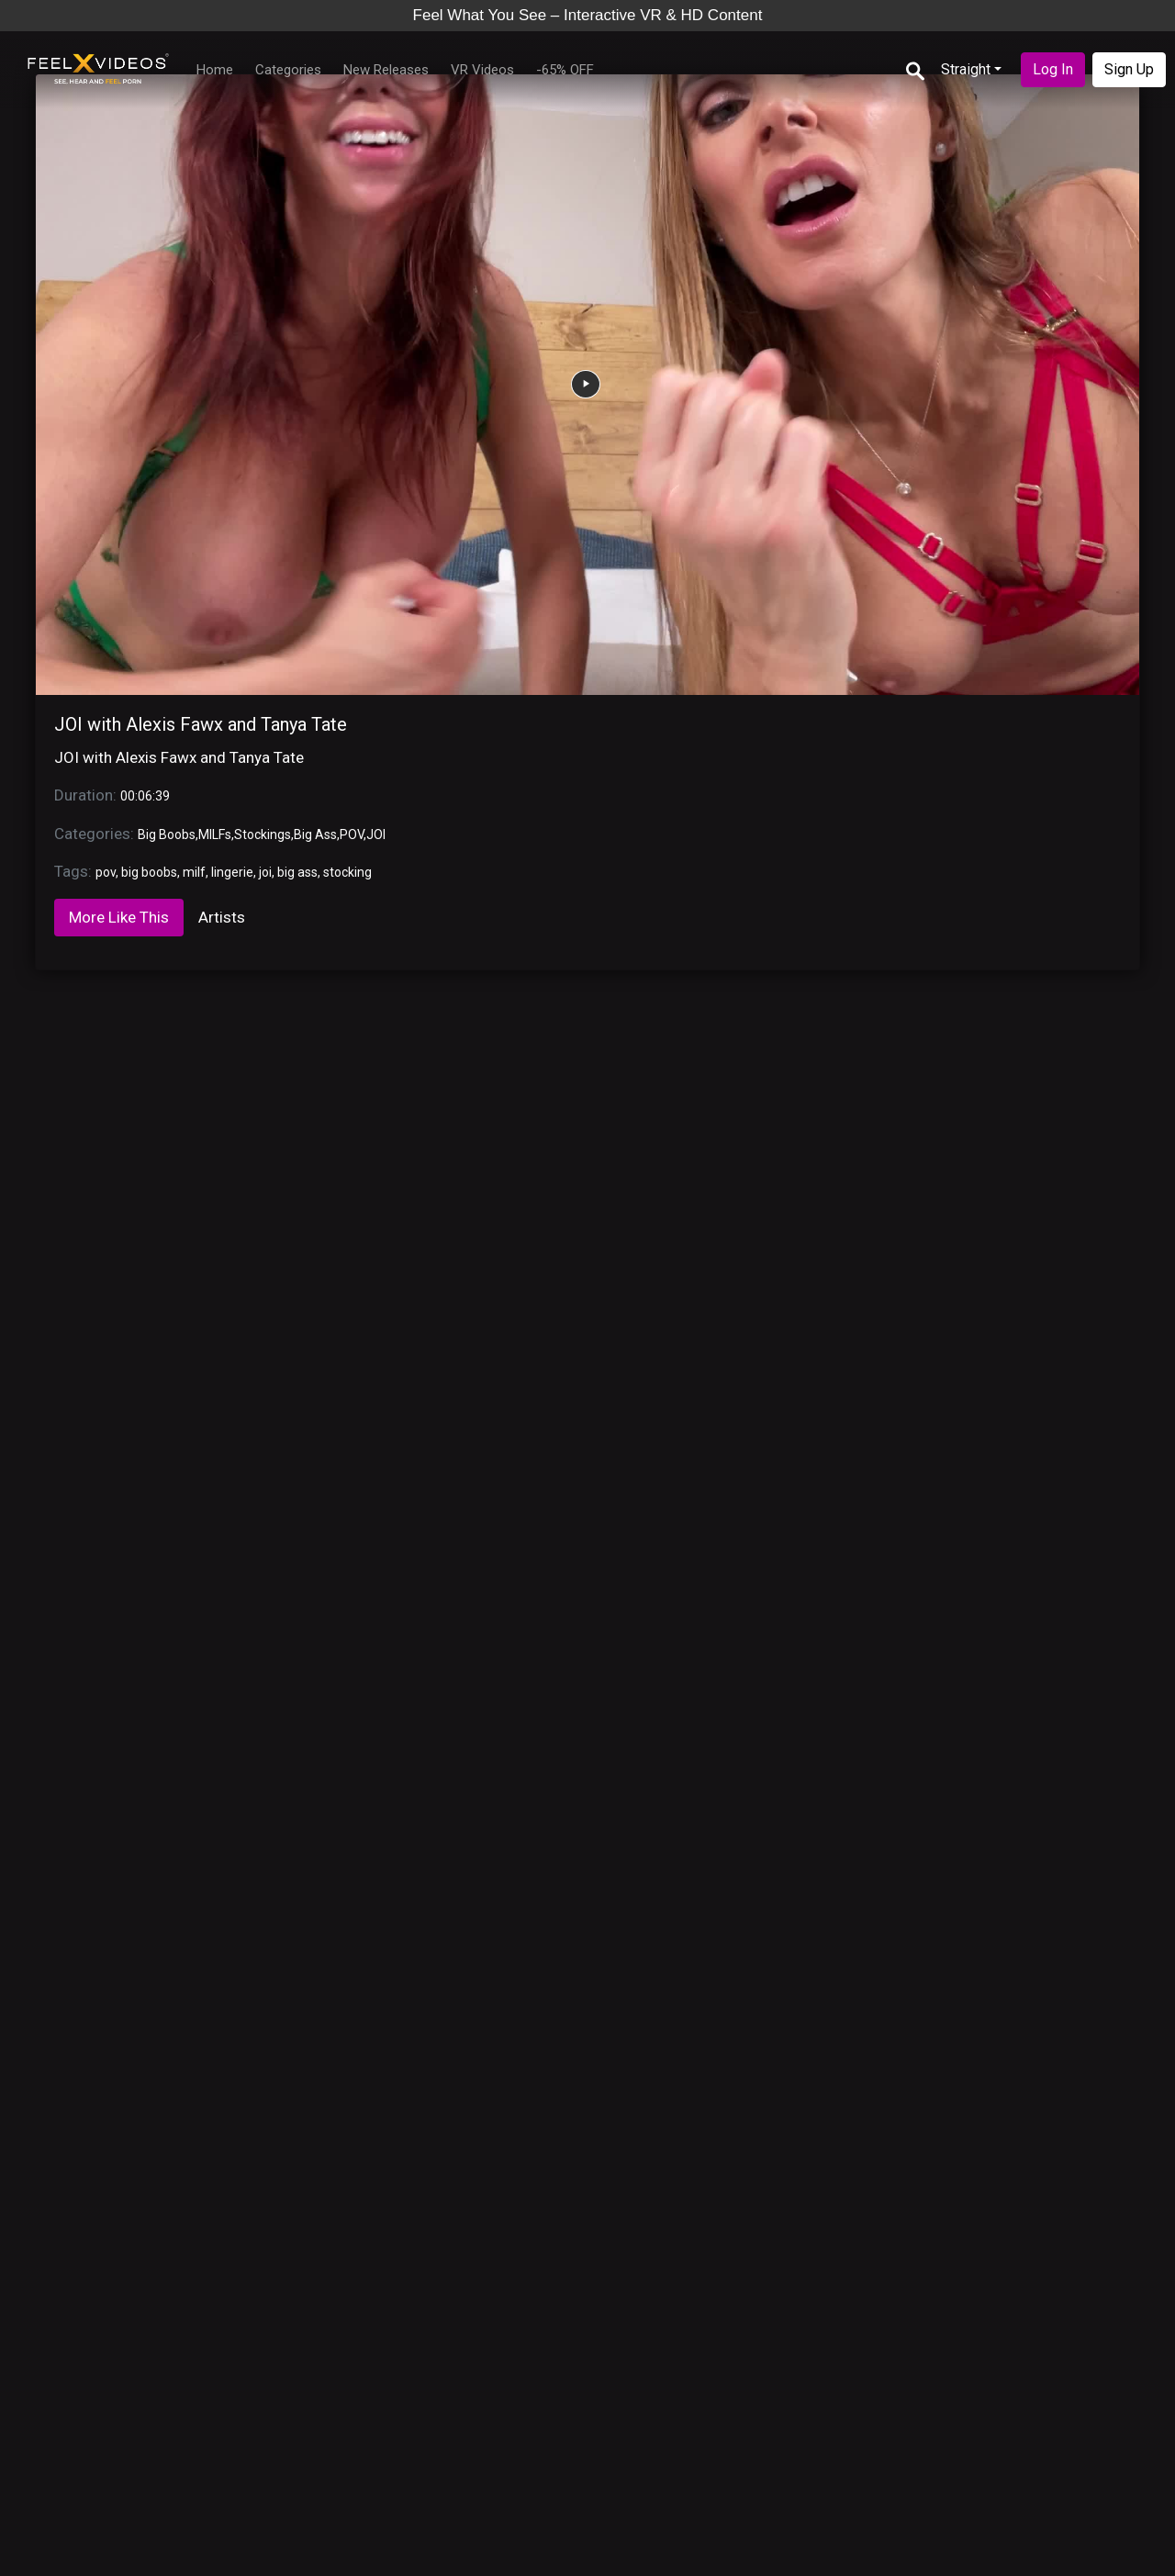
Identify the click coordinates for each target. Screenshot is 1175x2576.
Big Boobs (167, 834)
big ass (297, 872)
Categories (288, 70)
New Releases (386, 70)
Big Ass (315, 834)
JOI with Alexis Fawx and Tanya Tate (200, 724)
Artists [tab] (221, 917)
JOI (376, 834)
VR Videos (482, 70)
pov (105, 872)
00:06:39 (145, 796)
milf (194, 872)
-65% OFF (565, 70)
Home (214, 70)
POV (352, 834)
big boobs (149, 872)
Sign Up (1129, 69)
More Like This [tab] (119, 917)
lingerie (232, 872)
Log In (1053, 69)
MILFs (214, 834)
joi (265, 872)
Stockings (262, 834)
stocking (347, 872)
